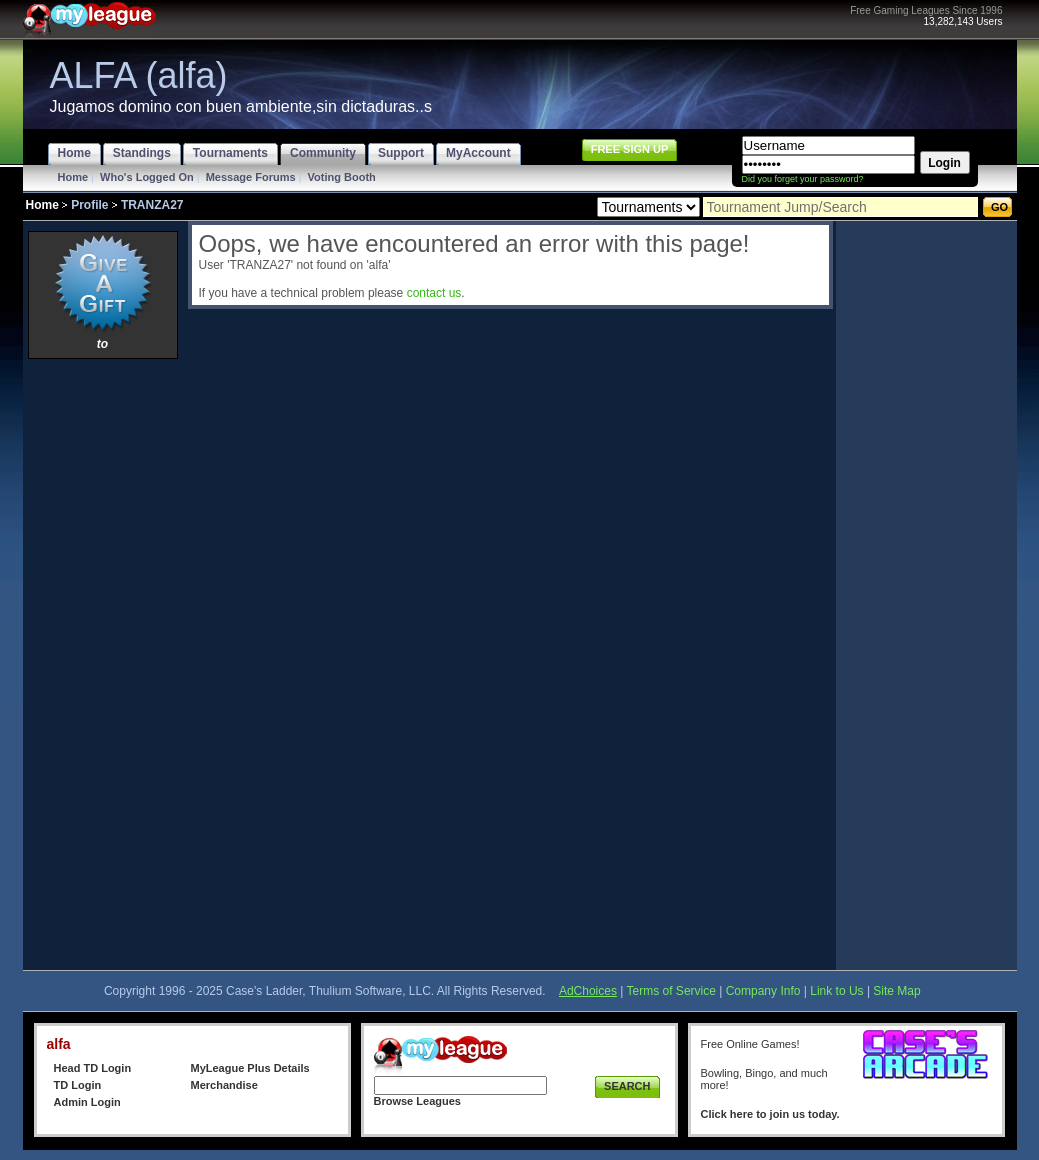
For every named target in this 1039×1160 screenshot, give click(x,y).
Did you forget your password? (803, 179)
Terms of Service (671, 991)
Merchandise (224, 1085)
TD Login (78, 1085)
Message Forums (251, 177)
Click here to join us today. (770, 1114)
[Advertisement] (103, 664)
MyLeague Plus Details (250, 1068)
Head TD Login (93, 1068)
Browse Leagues (417, 1101)
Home (73, 177)
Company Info (763, 991)
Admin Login (87, 1102)
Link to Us (836, 991)
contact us (434, 293)
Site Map (896, 991)
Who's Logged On (147, 177)
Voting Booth (342, 177)
